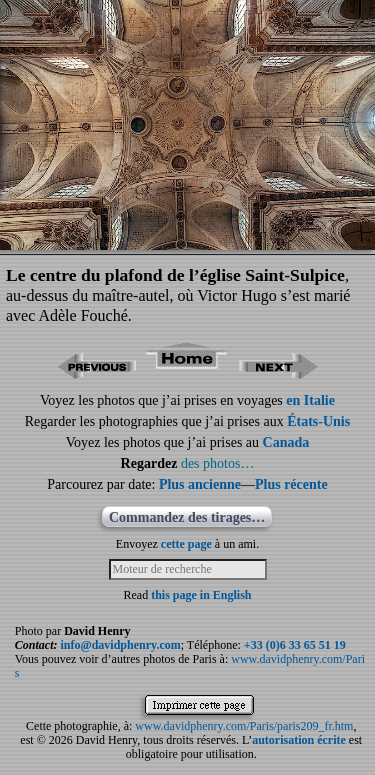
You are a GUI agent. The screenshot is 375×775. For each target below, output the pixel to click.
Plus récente (291, 484)
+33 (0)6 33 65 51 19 (295, 645)
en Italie (310, 400)
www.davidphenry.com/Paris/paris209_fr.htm (244, 726)
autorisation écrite (299, 740)
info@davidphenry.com (121, 645)
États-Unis (318, 421)
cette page (186, 544)
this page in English (201, 595)
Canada (286, 442)
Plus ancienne (200, 484)
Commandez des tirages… (187, 517)
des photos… (218, 463)
